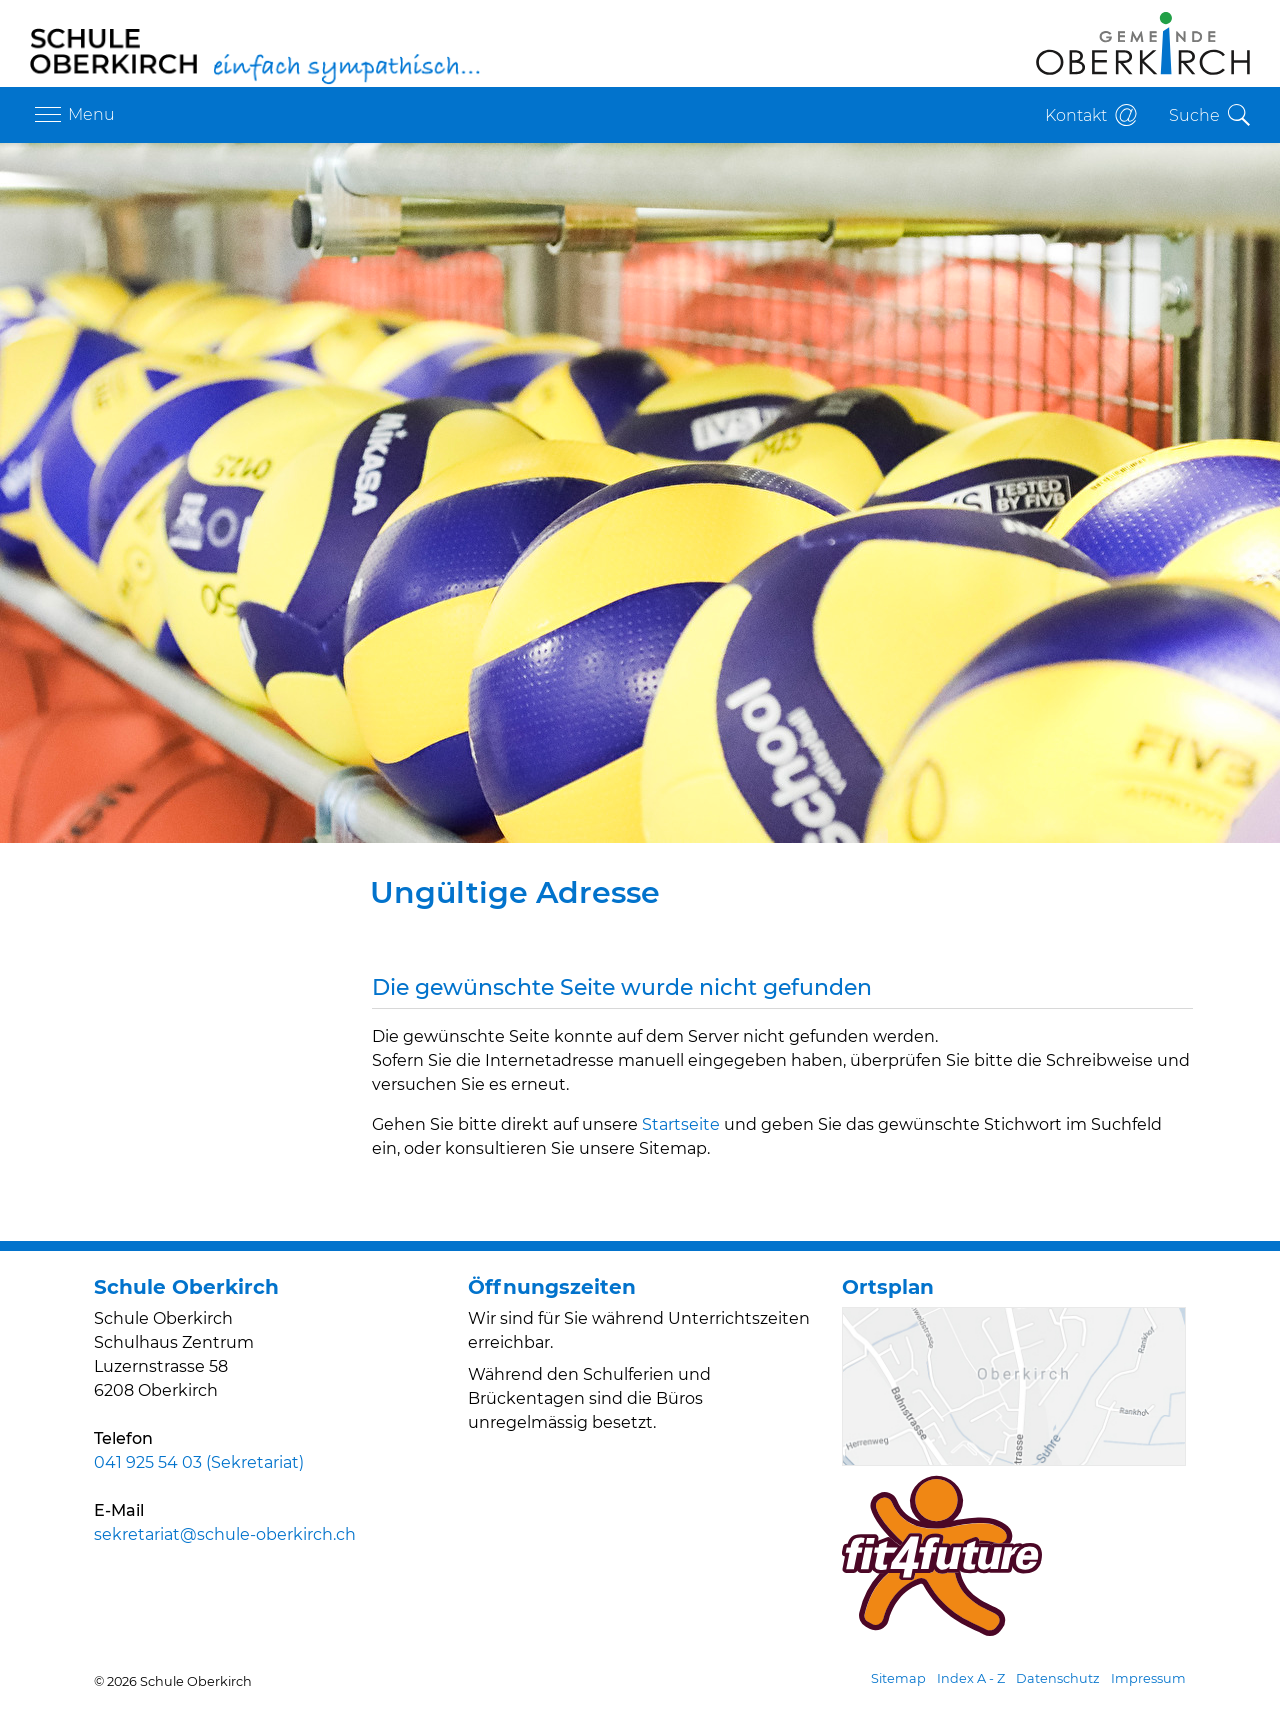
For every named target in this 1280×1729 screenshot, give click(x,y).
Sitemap (898, 1678)
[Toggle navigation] (72, 115)
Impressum (1148, 1678)
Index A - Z (971, 1678)
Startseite (681, 1124)
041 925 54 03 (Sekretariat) (199, 1462)
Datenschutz (1058, 1678)
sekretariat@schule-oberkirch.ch (225, 1534)
